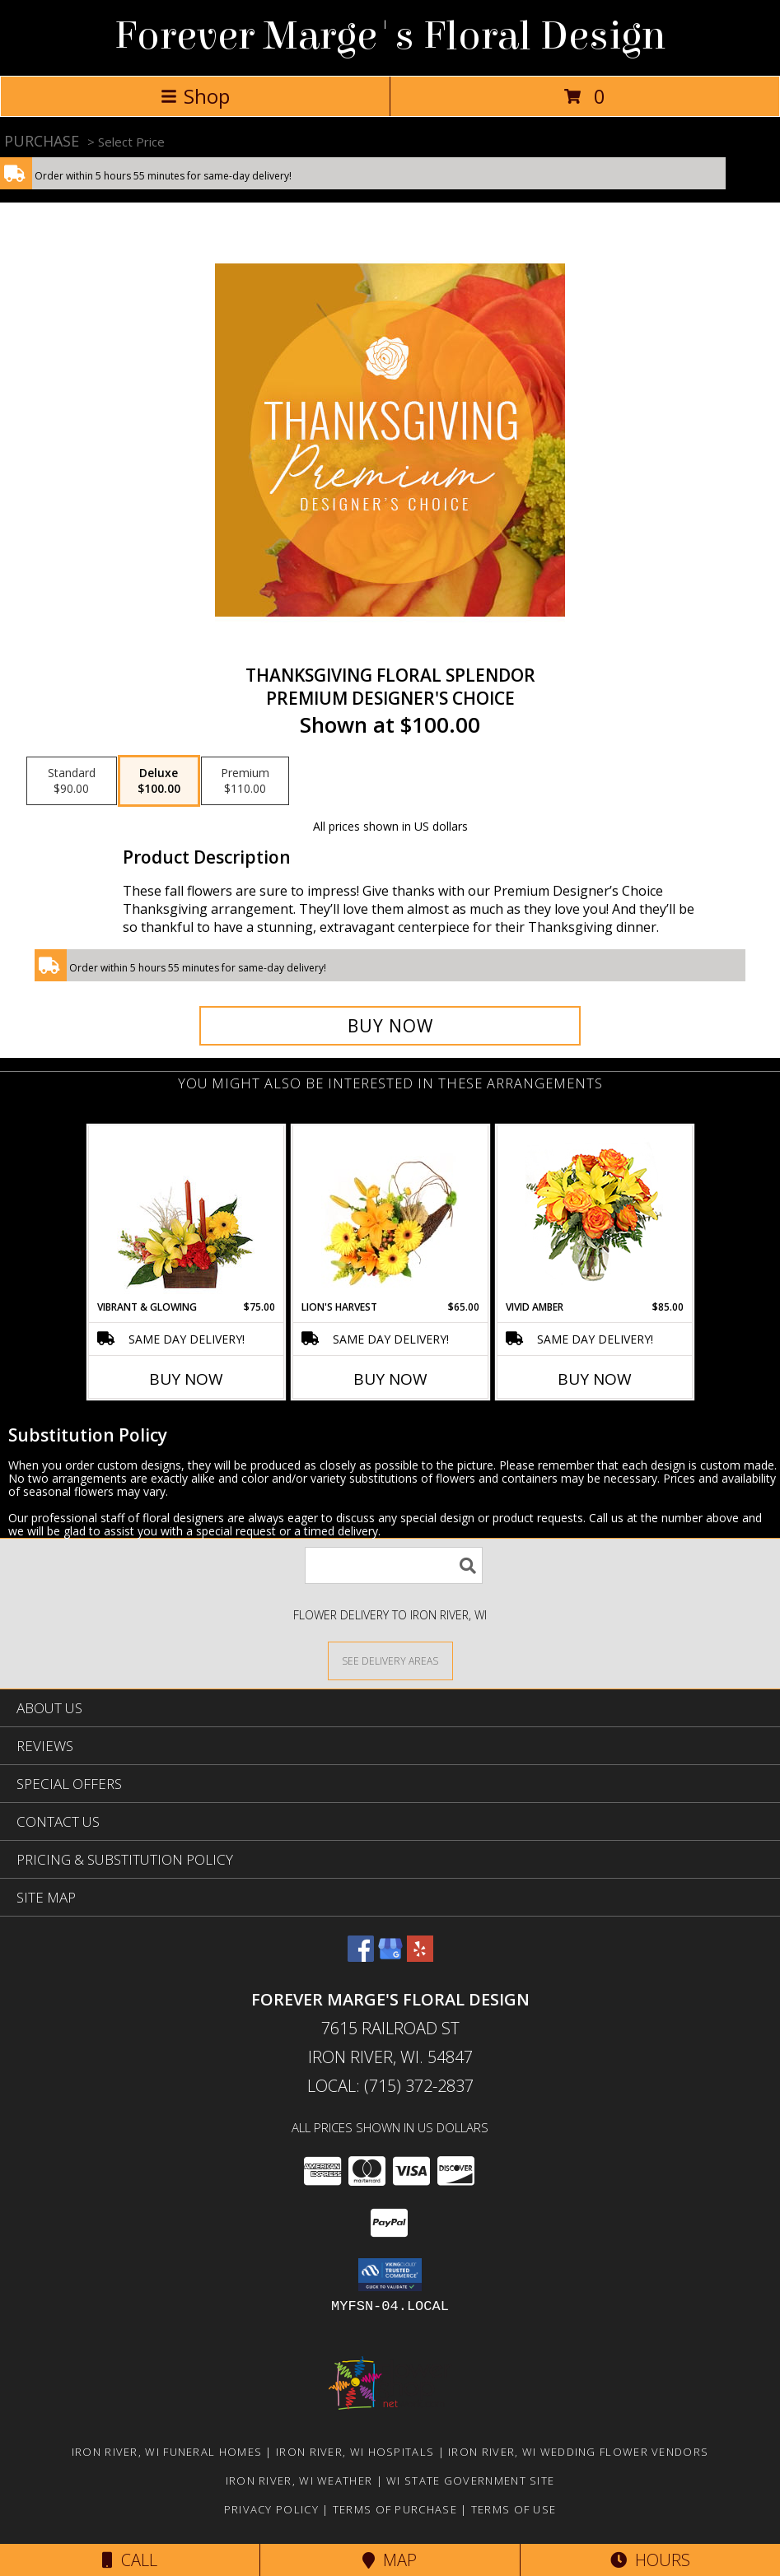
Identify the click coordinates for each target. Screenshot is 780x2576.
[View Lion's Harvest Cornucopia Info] (390, 1213)
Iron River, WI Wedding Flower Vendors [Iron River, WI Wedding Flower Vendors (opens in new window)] (578, 2451)
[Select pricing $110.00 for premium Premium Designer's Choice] (245, 781)
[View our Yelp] (420, 1956)
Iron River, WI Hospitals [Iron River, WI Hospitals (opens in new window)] (355, 2451)
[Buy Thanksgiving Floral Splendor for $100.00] (390, 1026)
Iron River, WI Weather (299, 2480)
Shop (195, 95)
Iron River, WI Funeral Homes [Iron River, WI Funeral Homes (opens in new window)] (167, 2451)
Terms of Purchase (395, 2509)
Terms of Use (514, 2509)
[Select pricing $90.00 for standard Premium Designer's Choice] (71, 781)
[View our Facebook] (361, 1956)
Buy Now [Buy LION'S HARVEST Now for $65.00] (390, 1379)
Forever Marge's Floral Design (390, 36)
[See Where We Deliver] (390, 1660)
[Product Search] (394, 1565)
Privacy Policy (271, 2509)
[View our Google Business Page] (390, 1956)
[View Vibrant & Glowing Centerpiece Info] (186, 1213)
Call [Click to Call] (129, 2560)
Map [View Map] (389, 2560)
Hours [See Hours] (650, 2560)
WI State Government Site (470, 2480)
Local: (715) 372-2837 (390, 2086)
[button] (390, 2274)
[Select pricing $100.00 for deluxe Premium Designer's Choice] (159, 781)
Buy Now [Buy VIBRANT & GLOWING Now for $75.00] (186, 1379)
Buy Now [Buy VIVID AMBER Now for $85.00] (595, 1379)
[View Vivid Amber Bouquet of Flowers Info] (594, 1213)
